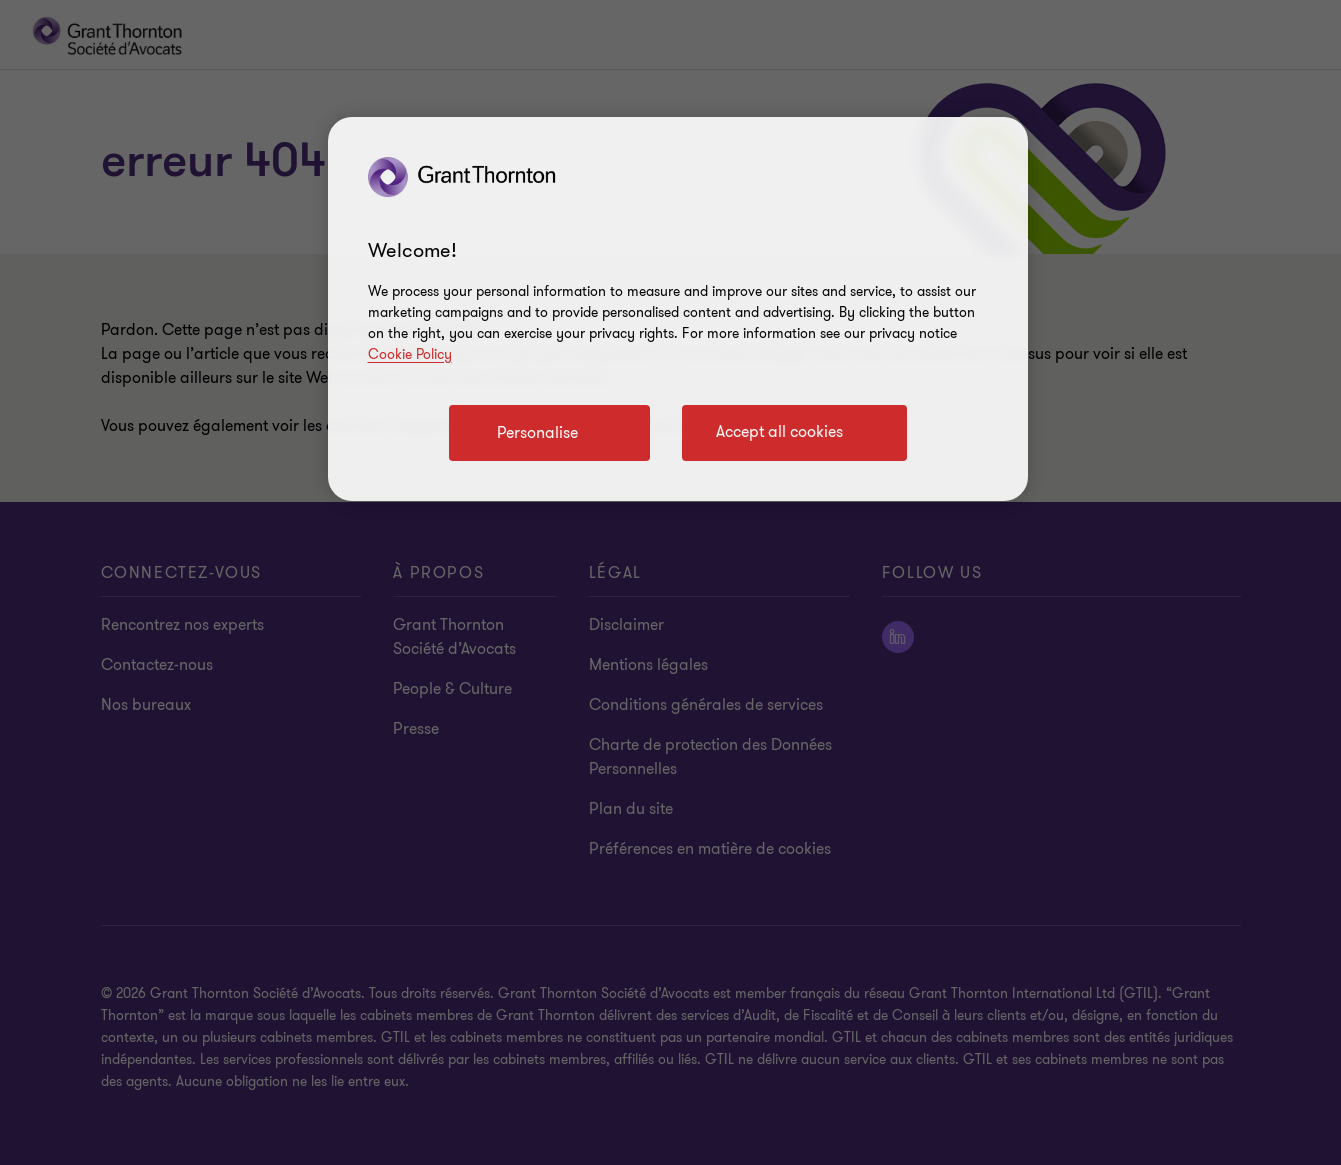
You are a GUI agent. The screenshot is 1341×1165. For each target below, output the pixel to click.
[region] (678, 309)
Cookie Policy (410, 354)
